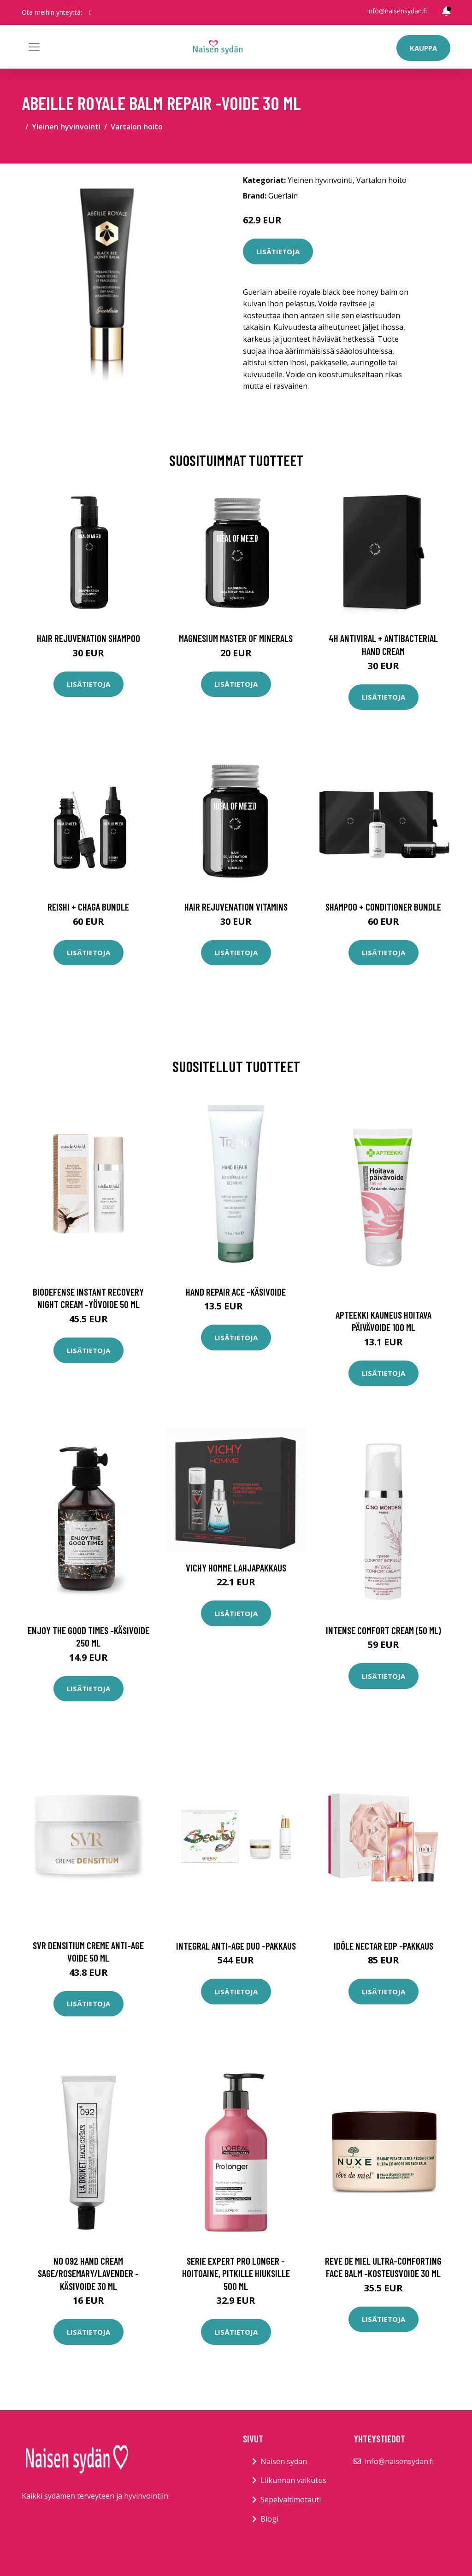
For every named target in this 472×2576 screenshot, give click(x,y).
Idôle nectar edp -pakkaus (383, 1945)
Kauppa (423, 48)
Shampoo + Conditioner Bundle (383, 906)
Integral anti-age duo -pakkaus (236, 1945)
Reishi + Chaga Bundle (88, 906)
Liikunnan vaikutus (293, 2480)
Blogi (269, 2519)
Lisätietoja (278, 251)
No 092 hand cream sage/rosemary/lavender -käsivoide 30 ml (88, 2273)
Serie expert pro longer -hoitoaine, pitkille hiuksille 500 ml (236, 2273)
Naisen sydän (283, 2461)
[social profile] (90, 12)
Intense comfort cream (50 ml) (383, 1630)
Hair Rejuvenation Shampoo (88, 638)
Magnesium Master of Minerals (236, 638)
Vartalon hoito (137, 127)
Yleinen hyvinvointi (66, 127)
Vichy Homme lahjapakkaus (236, 1567)
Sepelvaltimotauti (290, 2499)
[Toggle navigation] (34, 47)
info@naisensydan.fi (397, 10)
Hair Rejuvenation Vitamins (236, 906)
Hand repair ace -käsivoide (236, 1291)
